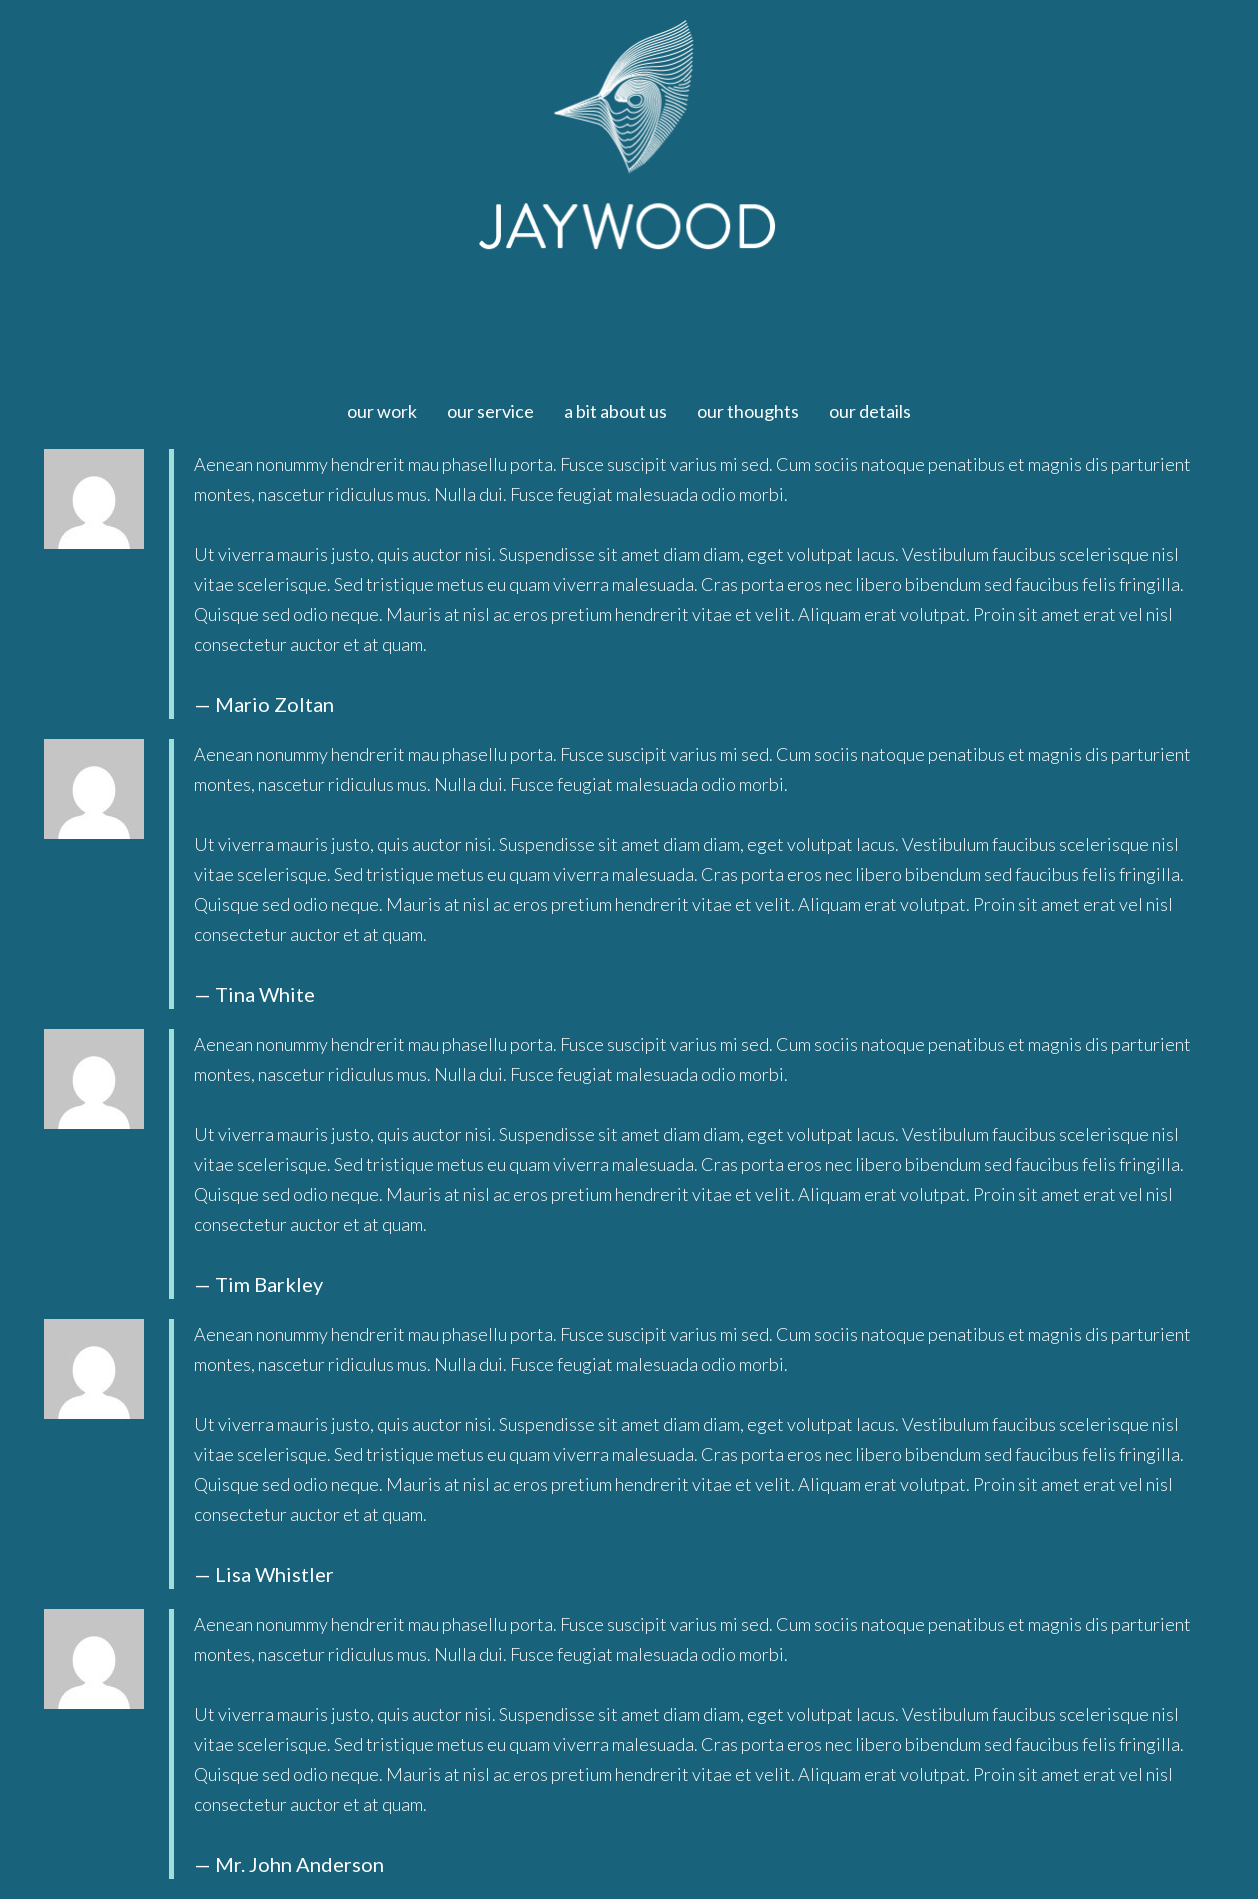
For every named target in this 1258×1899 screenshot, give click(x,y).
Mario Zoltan (274, 704)
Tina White (265, 994)
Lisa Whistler (274, 1574)
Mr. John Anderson (299, 1864)
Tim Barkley (269, 1284)
